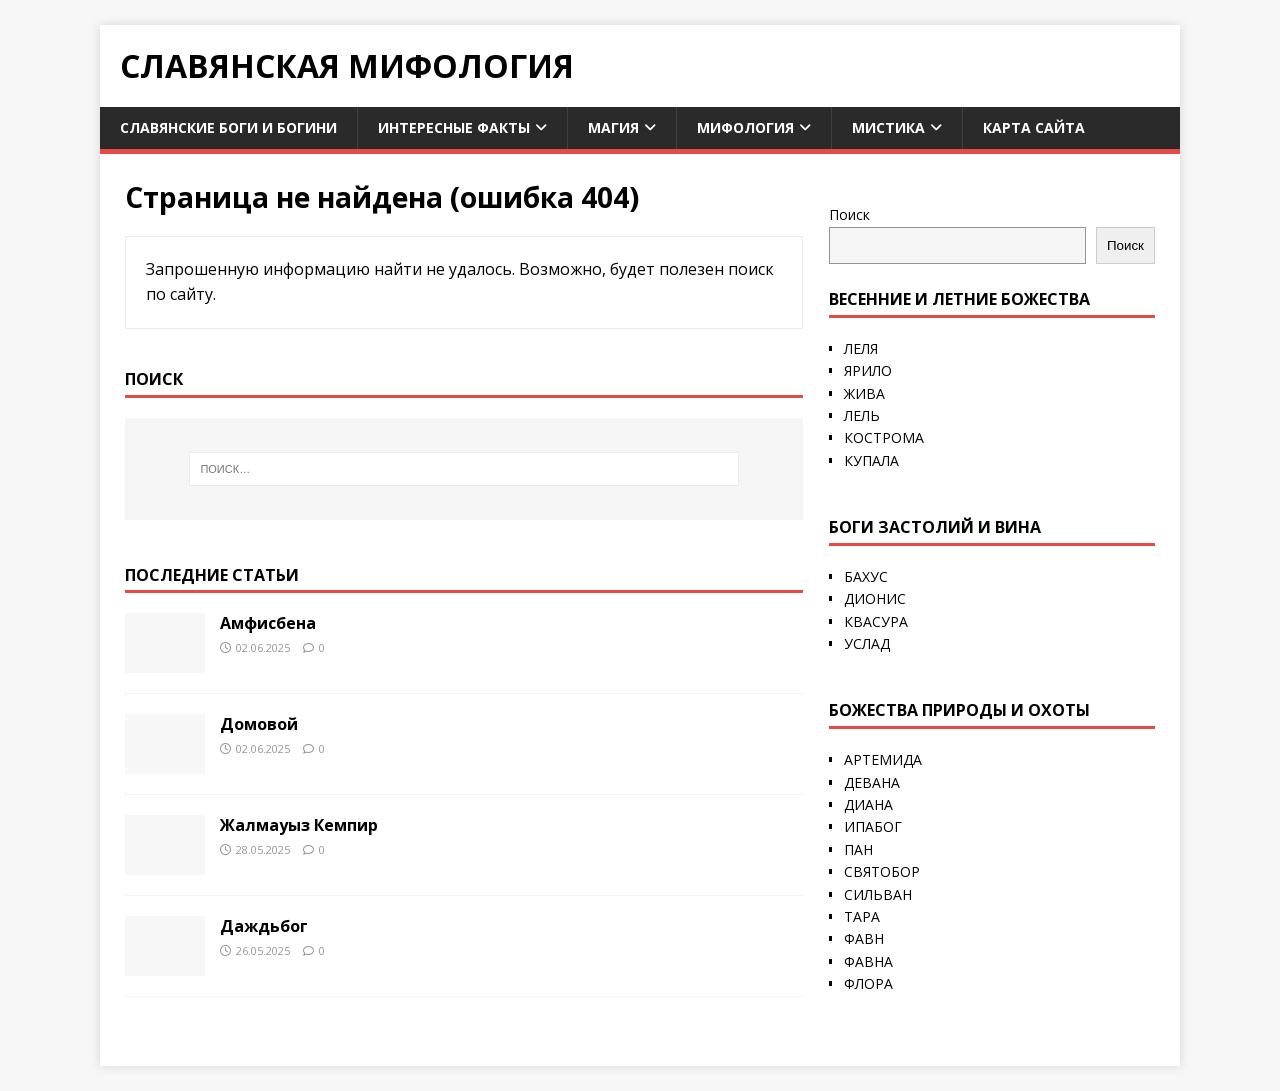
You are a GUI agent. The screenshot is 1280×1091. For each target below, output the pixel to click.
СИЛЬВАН (878, 894)
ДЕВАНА (872, 782)
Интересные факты (454, 127)
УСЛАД (867, 643)
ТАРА (862, 916)
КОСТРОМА (884, 437)
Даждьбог (264, 926)
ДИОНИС (875, 598)
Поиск (849, 214)
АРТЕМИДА (883, 759)
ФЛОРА (868, 983)
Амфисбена (268, 623)
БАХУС (866, 576)
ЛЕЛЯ (861, 348)
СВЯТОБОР (882, 871)
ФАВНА (868, 961)
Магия (613, 127)
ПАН (858, 849)
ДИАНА (868, 804)
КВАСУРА (876, 621)
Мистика (888, 127)
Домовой (259, 724)
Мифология (745, 127)
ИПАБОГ (873, 826)
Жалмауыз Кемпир (299, 825)
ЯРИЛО (868, 370)
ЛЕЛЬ (862, 415)
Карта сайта (1034, 127)
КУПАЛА (871, 460)
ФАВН (864, 938)
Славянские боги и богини (228, 127)
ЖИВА (864, 393)
